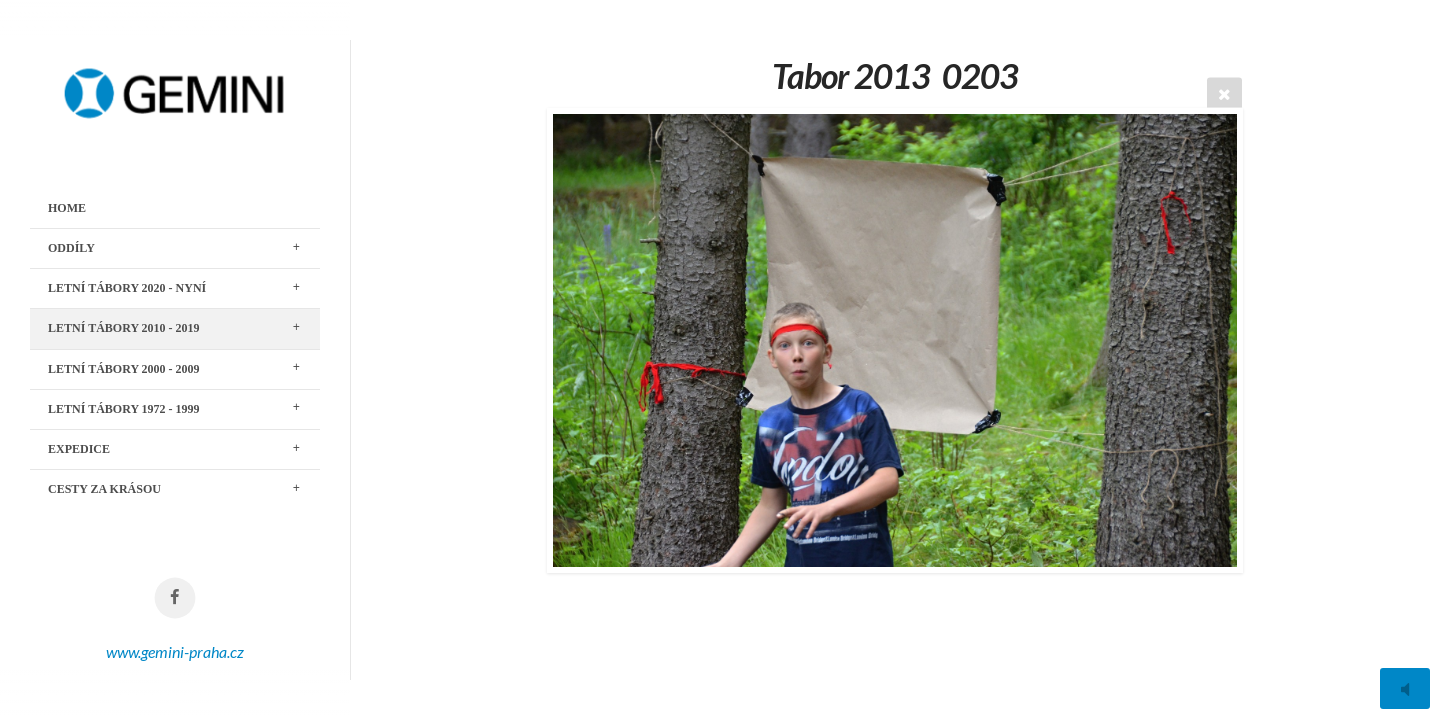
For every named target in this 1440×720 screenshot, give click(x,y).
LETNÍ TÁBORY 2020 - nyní (127, 288)
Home (67, 208)
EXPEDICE (79, 449)
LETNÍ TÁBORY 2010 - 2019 (124, 328)
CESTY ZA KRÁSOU (104, 489)
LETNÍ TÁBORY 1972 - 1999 (124, 409)
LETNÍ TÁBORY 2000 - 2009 (124, 369)
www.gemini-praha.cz (175, 651)
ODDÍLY (71, 248)
